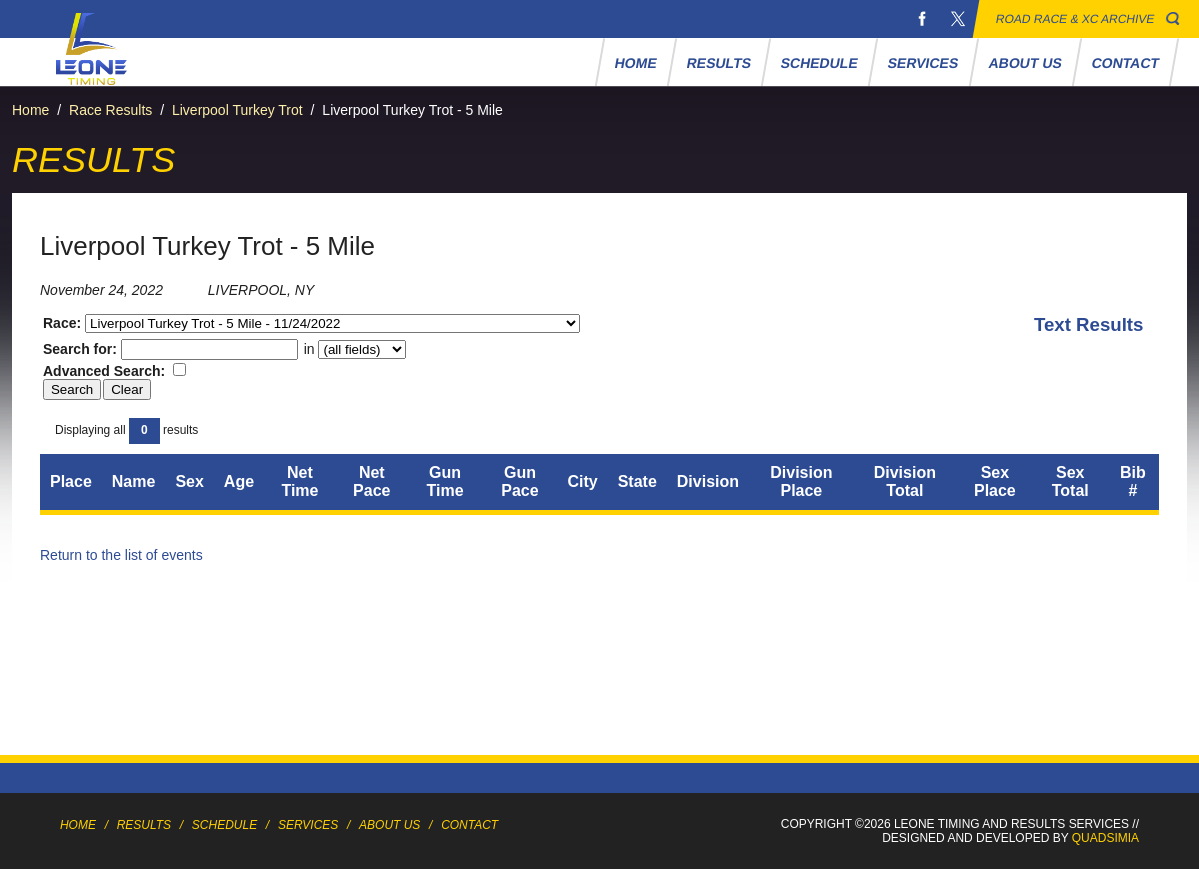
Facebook (922, 19)
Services (922, 63)
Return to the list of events (121, 555)
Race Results (110, 110)
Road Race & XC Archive (1075, 19)
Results (718, 63)
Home (635, 63)
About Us (1025, 63)
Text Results (1089, 324)
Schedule (819, 63)
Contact (1125, 63)
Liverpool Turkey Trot (237, 110)
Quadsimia (1105, 838)
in (353, 349)
